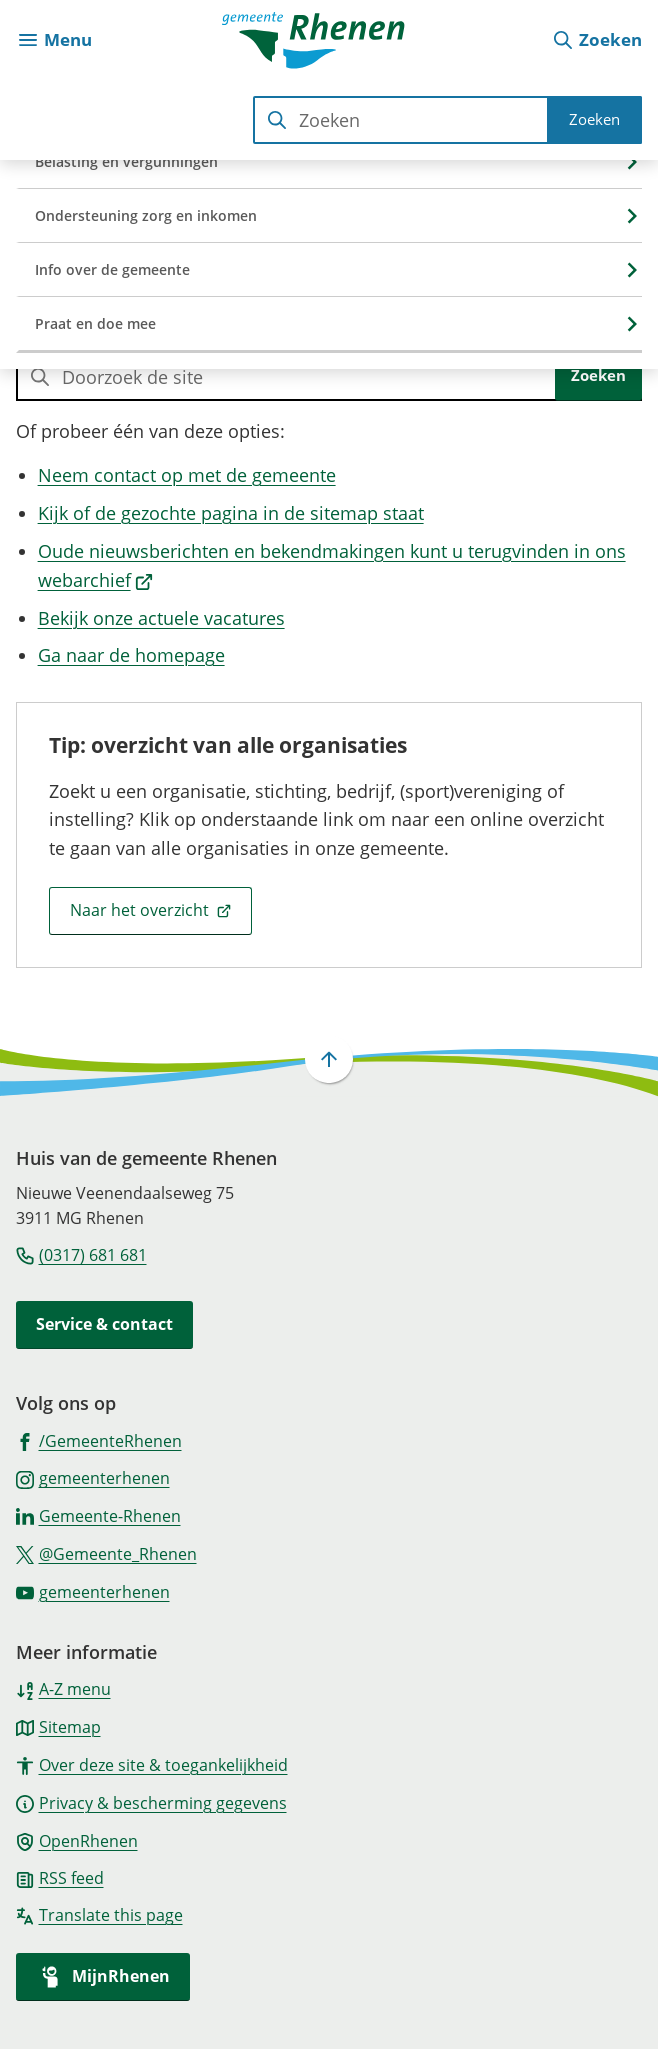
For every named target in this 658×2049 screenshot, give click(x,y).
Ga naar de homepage (131, 655)
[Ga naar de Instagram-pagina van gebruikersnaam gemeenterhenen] (93, 1477)
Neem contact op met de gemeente (187, 475)
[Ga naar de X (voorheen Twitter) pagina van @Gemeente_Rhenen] (106, 1553)
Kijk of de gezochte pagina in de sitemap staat (231, 513)
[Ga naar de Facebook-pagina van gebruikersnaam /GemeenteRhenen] (99, 1440)
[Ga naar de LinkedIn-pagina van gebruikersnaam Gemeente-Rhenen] (98, 1515)
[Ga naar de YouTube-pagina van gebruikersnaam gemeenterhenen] (93, 1591)
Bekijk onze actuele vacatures (161, 618)
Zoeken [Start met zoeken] (594, 119)
